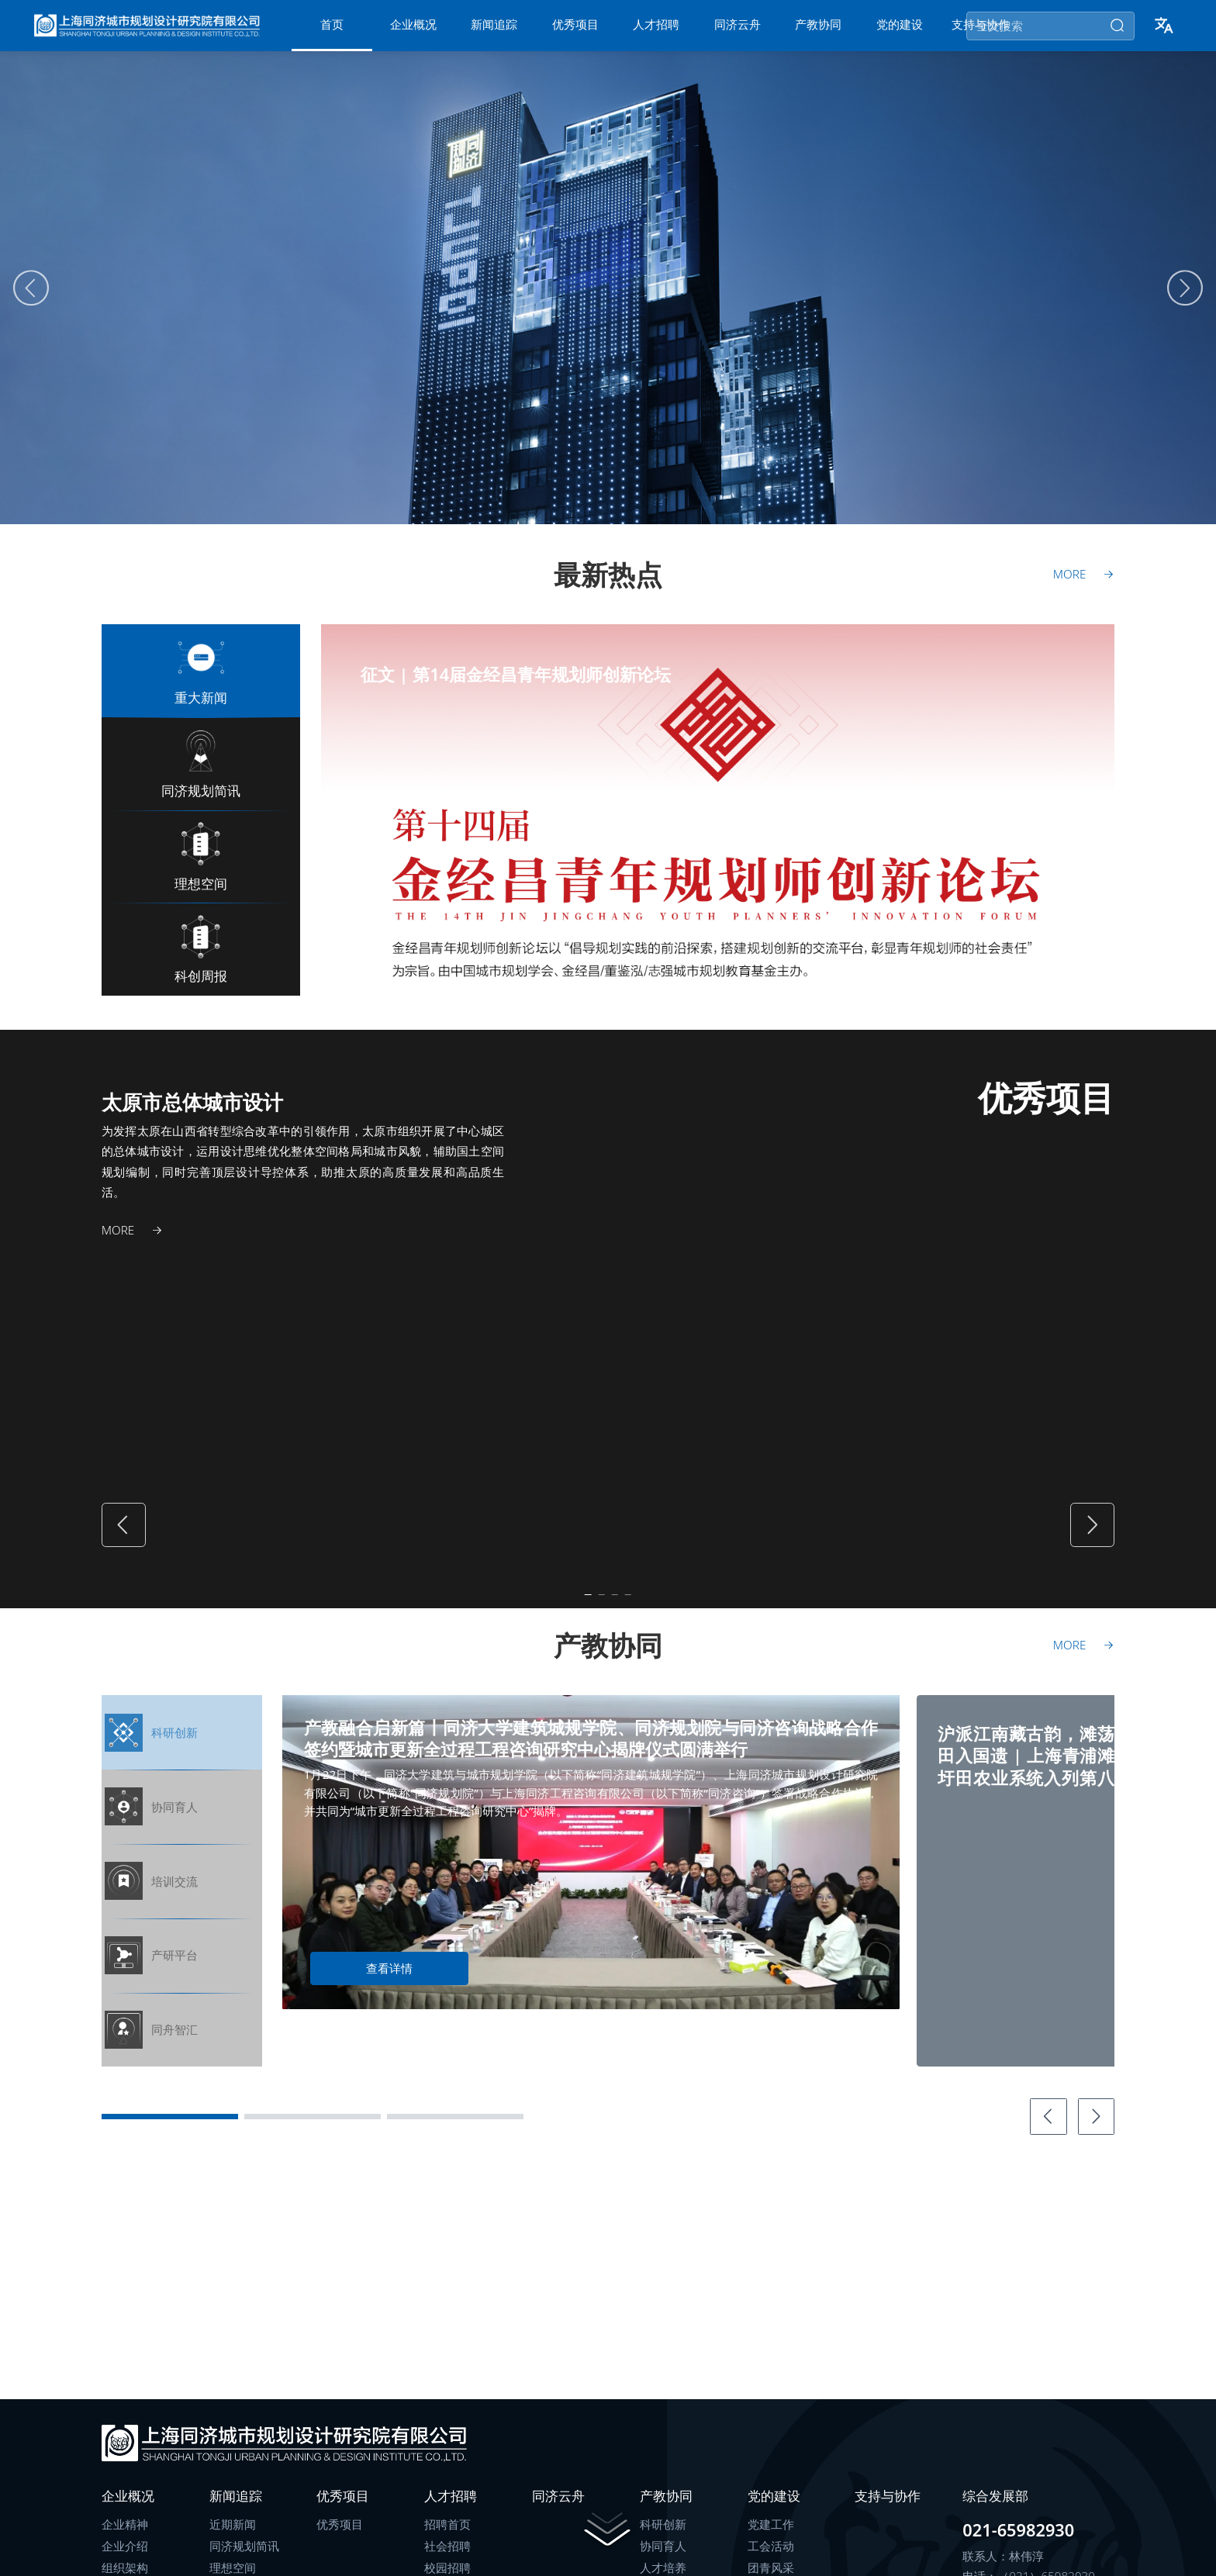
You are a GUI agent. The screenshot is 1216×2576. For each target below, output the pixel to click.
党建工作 (771, 2538)
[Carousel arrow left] (31, 302)
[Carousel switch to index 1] (916, 992)
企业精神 (125, 2538)
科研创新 (663, 2538)
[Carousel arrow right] (1185, 302)
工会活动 (771, 2560)
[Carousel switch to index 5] (1078, 992)
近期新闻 (232, 2538)
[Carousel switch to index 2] (956, 992)
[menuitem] (332, 33)
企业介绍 (125, 2560)
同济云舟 (558, 2510)
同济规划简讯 (244, 2560)
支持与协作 (888, 2510)
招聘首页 (447, 2538)
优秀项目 (339, 2538)
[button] (1163, 32)
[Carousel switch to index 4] (1037, 992)
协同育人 (663, 2560)
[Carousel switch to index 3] (996, 992)
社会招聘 (447, 2560)
